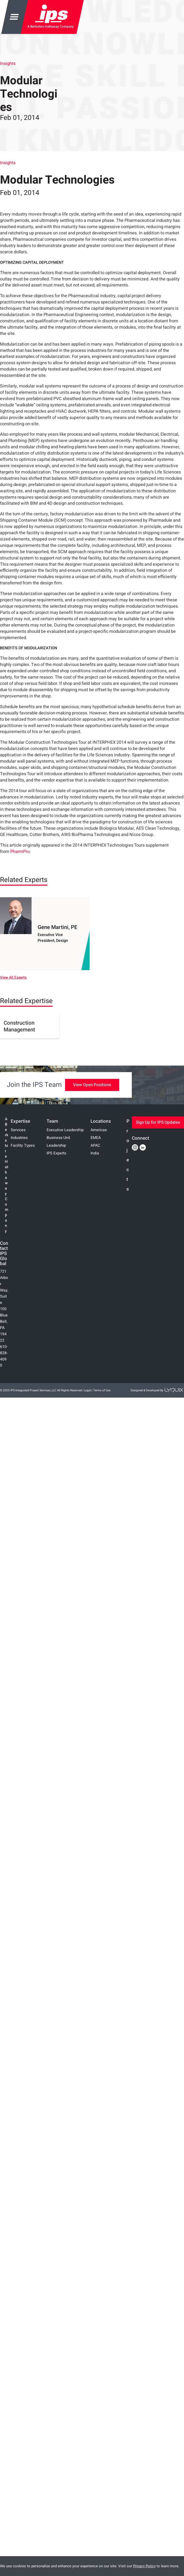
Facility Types (23, 1145)
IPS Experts (56, 1153)
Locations (101, 1121)
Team (52, 1121)
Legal (87, 1390)
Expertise (20, 1121)
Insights (8, 64)
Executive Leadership (65, 1130)
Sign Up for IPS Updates (158, 1122)
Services (18, 1130)
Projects (127, 1155)
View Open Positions (92, 1085)
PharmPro (20, 851)
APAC (95, 1145)
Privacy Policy (144, 2566)
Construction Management (19, 1026)
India (95, 1153)
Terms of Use (101, 1390)
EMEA (96, 1138)
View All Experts (13, 977)
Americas (99, 1130)
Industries (19, 1138)
